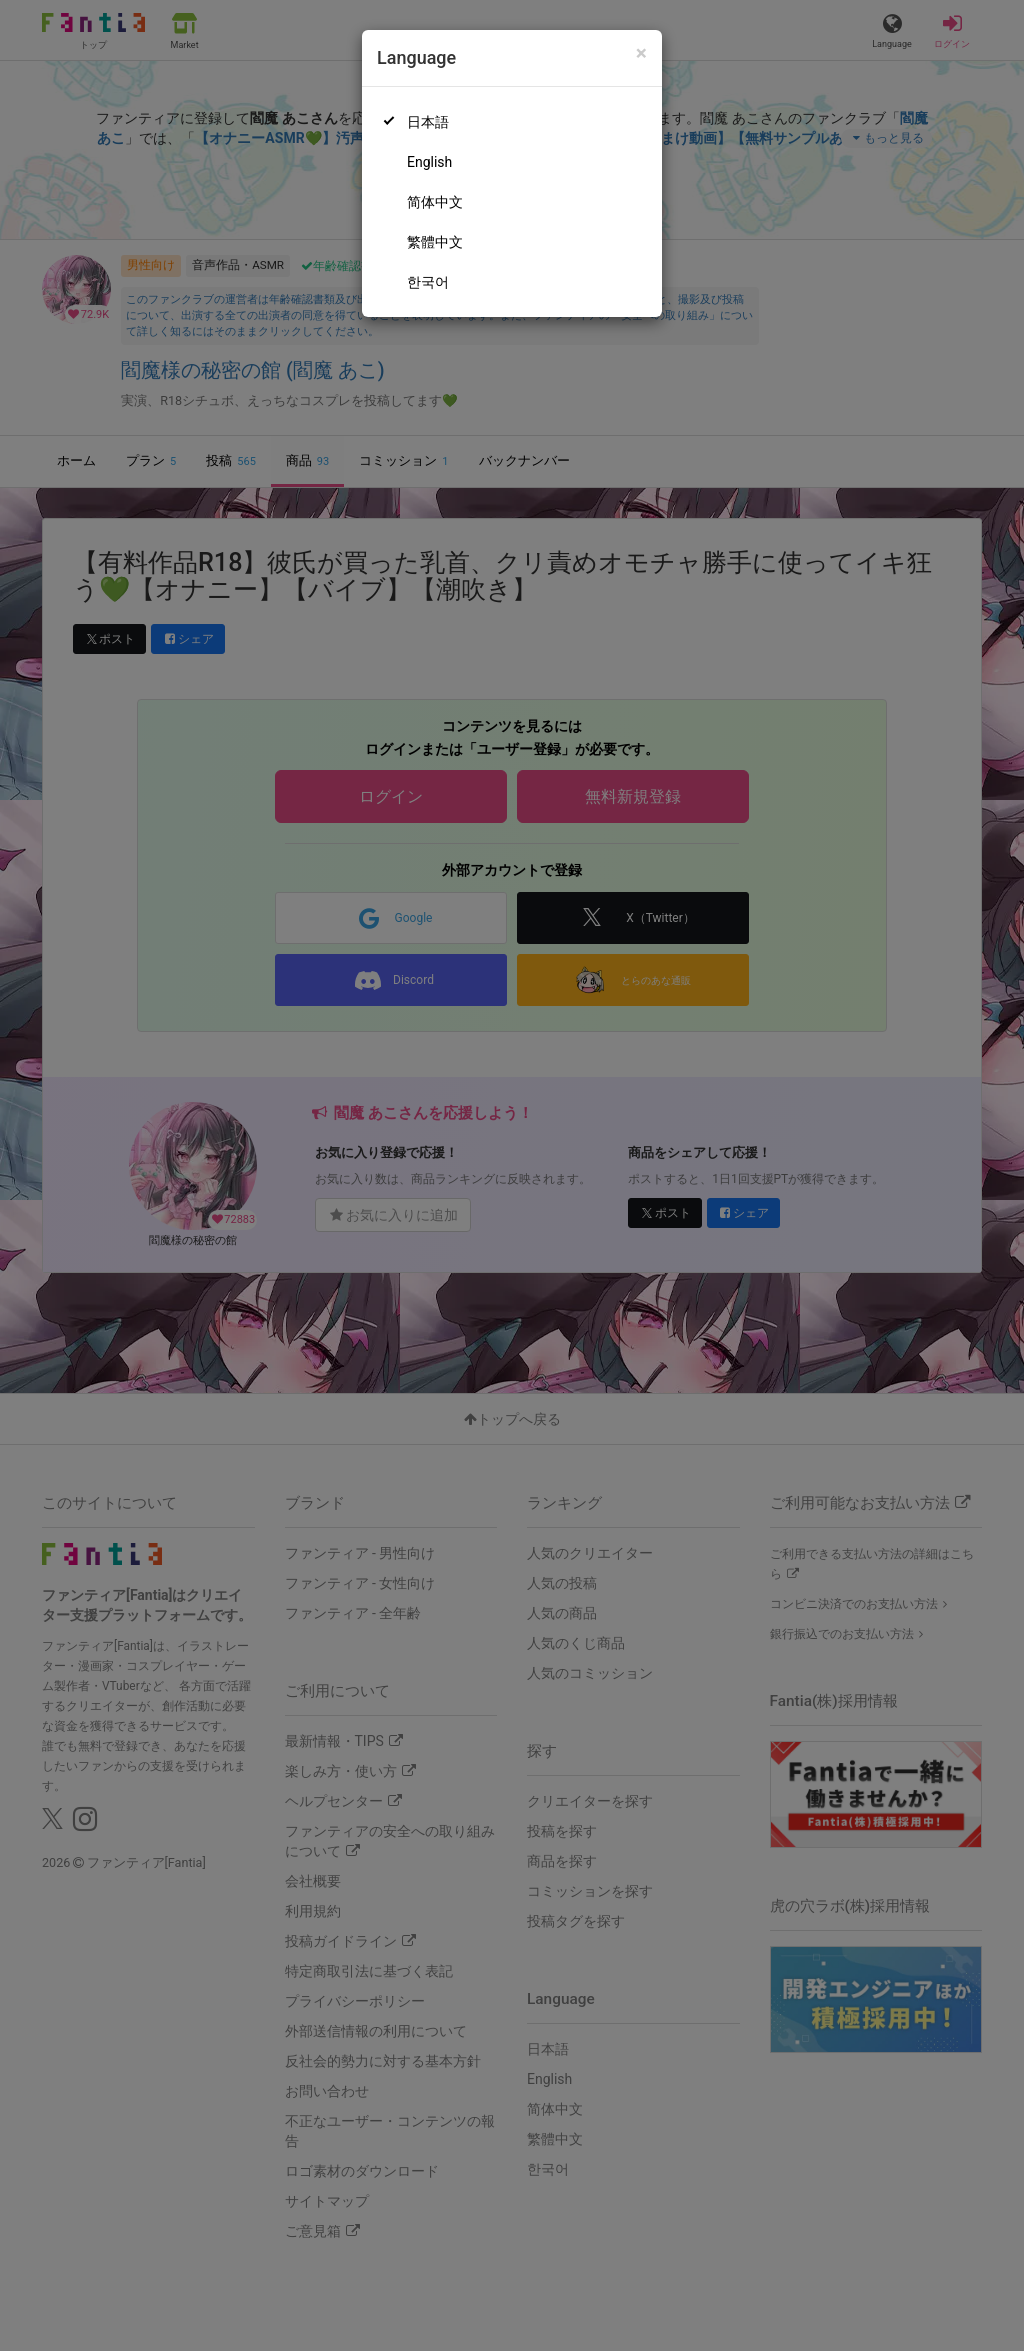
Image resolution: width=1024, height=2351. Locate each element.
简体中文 (435, 202)
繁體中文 (435, 242)
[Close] (641, 53)
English (429, 162)
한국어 (428, 282)
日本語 (428, 122)
